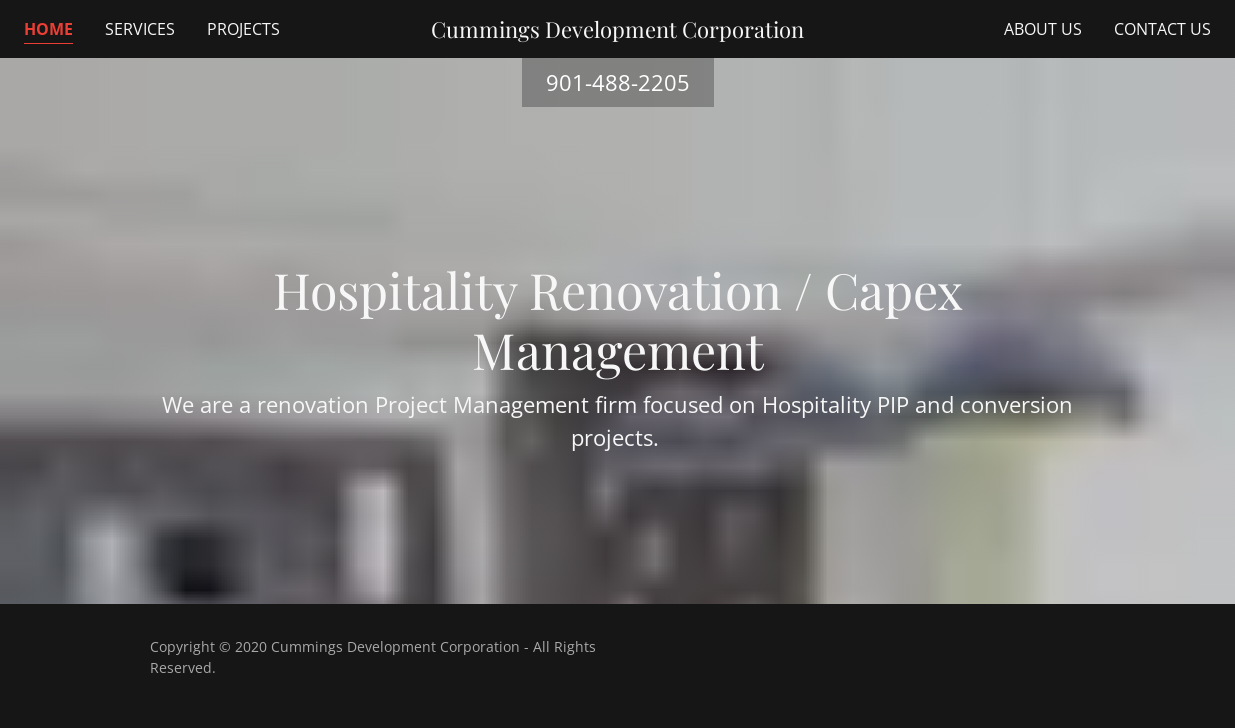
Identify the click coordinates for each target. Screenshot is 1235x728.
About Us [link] (1043, 29)
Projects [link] (243, 29)
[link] (617, 29)
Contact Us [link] (1162, 29)
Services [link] (140, 29)
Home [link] (48, 29)
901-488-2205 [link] (618, 82)
